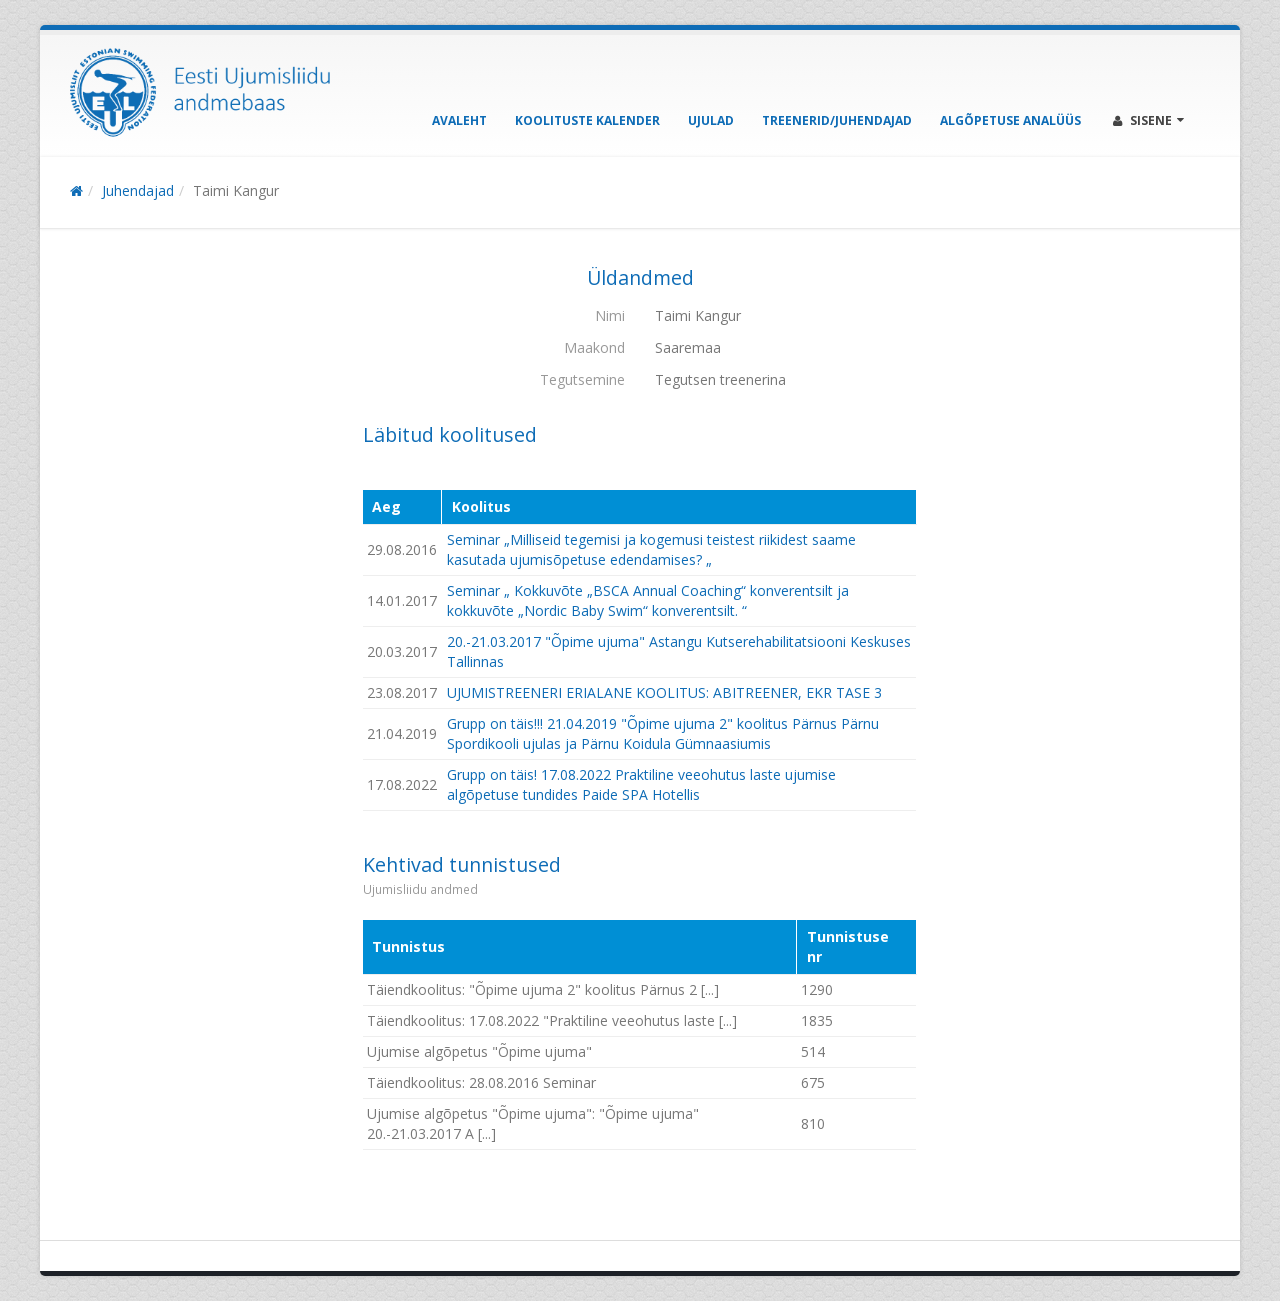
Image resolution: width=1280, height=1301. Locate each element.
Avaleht (459, 120)
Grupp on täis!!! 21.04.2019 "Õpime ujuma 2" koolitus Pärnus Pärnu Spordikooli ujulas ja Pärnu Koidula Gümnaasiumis (663, 733)
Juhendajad (138, 190)
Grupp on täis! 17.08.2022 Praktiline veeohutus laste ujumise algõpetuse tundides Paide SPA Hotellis (641, 784)
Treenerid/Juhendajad (837, 120)
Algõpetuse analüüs (1010, 120)
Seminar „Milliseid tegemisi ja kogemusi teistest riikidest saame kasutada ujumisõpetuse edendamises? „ (651, 549)
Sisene (1148, 120)
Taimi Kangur (236, 190)
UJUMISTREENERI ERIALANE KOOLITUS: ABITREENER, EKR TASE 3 (664, 692)
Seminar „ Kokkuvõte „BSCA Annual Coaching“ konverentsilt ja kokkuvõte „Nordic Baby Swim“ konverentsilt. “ (648, 600)
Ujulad (711, 120)
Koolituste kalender (587, 120)
